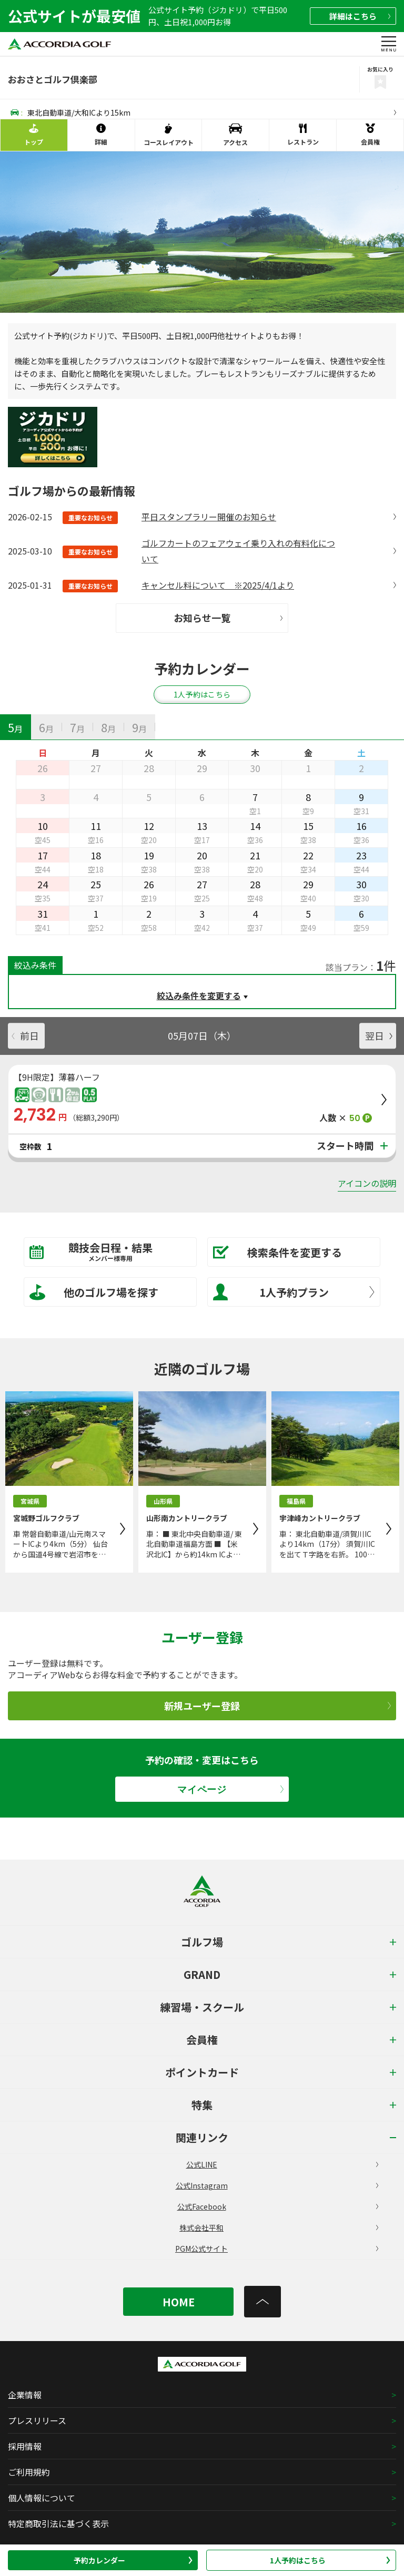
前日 (25, 1035)
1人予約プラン (294, 1292)
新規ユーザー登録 (277, 1705)
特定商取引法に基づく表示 (58, 2523)
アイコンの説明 (367, 1183)
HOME (179, 2302)
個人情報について (41, 2497)
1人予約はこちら (330, 2560)
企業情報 (25, 2394)
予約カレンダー (133, 2560)
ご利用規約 (29, 2472)
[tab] (15, 727)
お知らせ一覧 (228, 617)
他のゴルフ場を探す (93, 1292)
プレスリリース (37, 2420)
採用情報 (25, 2446)
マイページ (230, 1789)
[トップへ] (262, 2301)
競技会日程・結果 (103, 1251)
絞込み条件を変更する (199, 995)
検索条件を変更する (277, 1252)
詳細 (359, 16)
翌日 (378, 1035)
